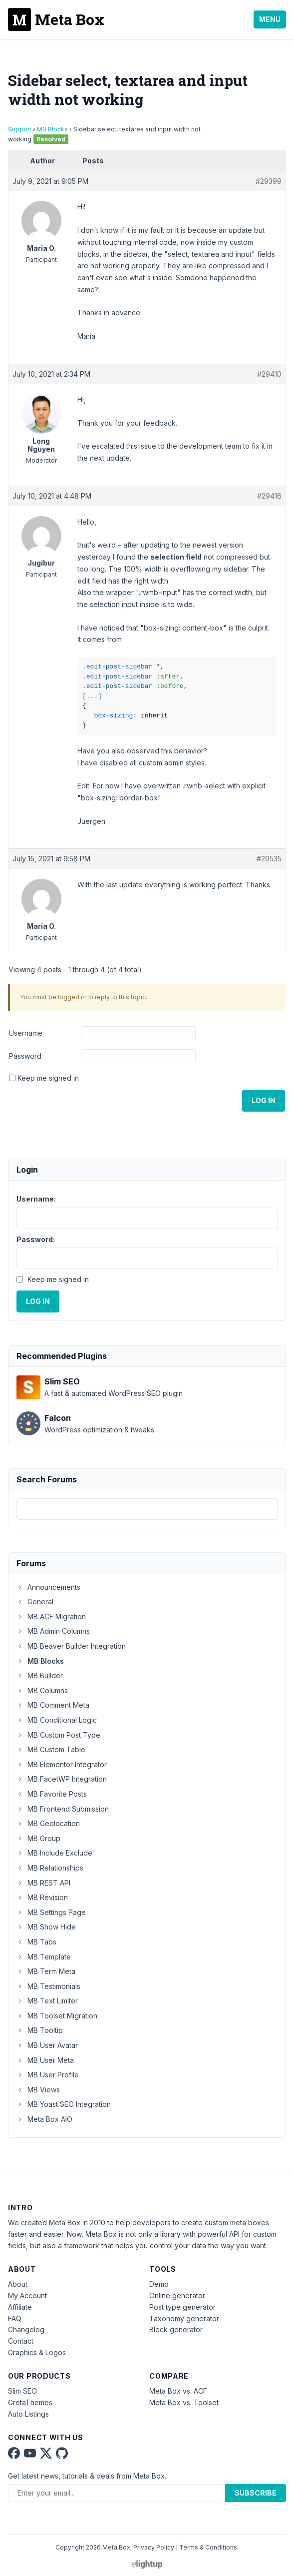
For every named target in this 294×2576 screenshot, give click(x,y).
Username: (26, 1033)
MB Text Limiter (47, 2000)
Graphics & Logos (37, 2352)
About (17, 2284)
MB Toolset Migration (56, 2015)
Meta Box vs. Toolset (184, 2402)
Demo (159, 2284)
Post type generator (182, 2307)
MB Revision (42, 1897)
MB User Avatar (47, 2045)
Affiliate (20, 2307)
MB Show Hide (46, 1927)
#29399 (269, 181)
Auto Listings (28, 2414)
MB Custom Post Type (58, 1735)
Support (19, 129)
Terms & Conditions (208, 2547)
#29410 (269, 374)
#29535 (269, 858)
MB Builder (39, 1675)
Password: (26, 1056)
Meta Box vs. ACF (178, 2391)
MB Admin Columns (53, 1631)
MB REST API (43, 1883)
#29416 (269, 496)
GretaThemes (30, 2402)
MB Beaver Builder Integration (71, 1646)
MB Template (43, 1956)
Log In (264, 1100)
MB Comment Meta (52, 1705)
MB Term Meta (45, 1971)
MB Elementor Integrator (61, 1764)
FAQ (14, 2318)
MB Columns (42, 1690)
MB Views (38, 2089)
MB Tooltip (39, 2030)
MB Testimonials (48, 1986)
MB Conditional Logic (56, 1720)
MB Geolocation (48, 1823)
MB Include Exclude (54, 1853)
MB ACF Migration (51, 1616)
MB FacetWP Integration (61, 1779)
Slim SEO (22, 2391)
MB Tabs (36, 1941)
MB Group (38, 1838)
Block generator (176, 2329)
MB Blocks (52, 129)
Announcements (48, 1587)
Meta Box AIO (44, 2119)
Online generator (177, 2295)
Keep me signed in (48, 1078)
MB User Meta (45, 2060)
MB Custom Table (50, 1749)
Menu (270, 19)
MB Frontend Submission (62, 1809)
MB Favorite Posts (51, 1794)
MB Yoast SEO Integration (63, 2104)
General (34, 1601)
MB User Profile (47, 2074)
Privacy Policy (153, 2547)
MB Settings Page (51, 1912)
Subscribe (256, 2493)
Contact (20, 2341)
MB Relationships (49, 1868)
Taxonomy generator (184, 2318)
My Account (27, 2295)
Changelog (26, 2329)
